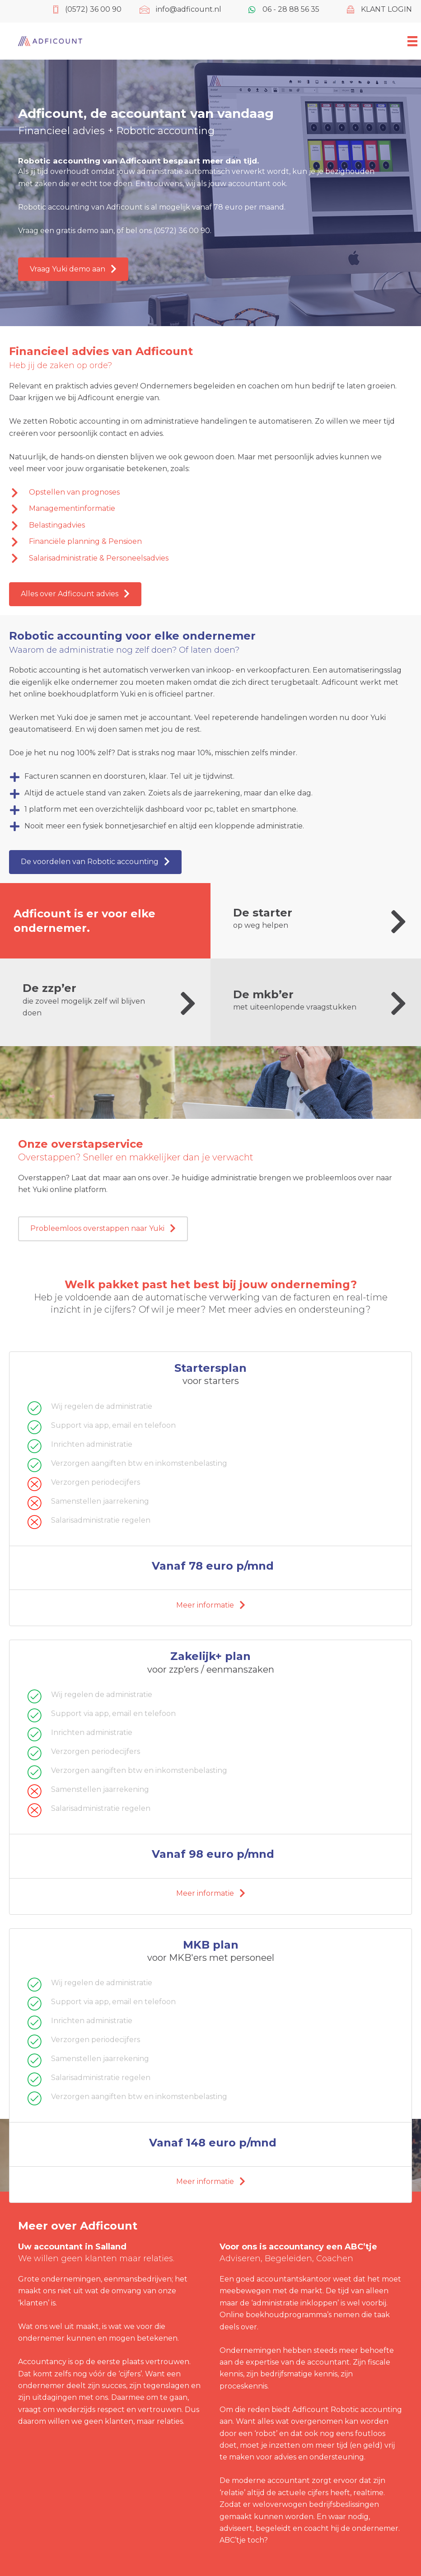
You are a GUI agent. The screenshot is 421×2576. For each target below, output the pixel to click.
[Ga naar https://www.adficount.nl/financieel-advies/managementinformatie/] (203, 508)
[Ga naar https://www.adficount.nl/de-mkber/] (322, 1002)
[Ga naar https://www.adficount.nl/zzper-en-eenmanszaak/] (112, 1002)
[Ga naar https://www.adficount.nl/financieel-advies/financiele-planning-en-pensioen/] (203, 541)
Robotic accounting (366, 2409)
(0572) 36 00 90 (182, 230)
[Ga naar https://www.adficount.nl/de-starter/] (322, 921)
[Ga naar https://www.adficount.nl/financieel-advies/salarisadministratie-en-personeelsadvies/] (203, 558)
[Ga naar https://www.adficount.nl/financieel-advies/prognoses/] (203, 492)
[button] (73, 269)
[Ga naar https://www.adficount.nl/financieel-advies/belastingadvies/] (203, 525)
